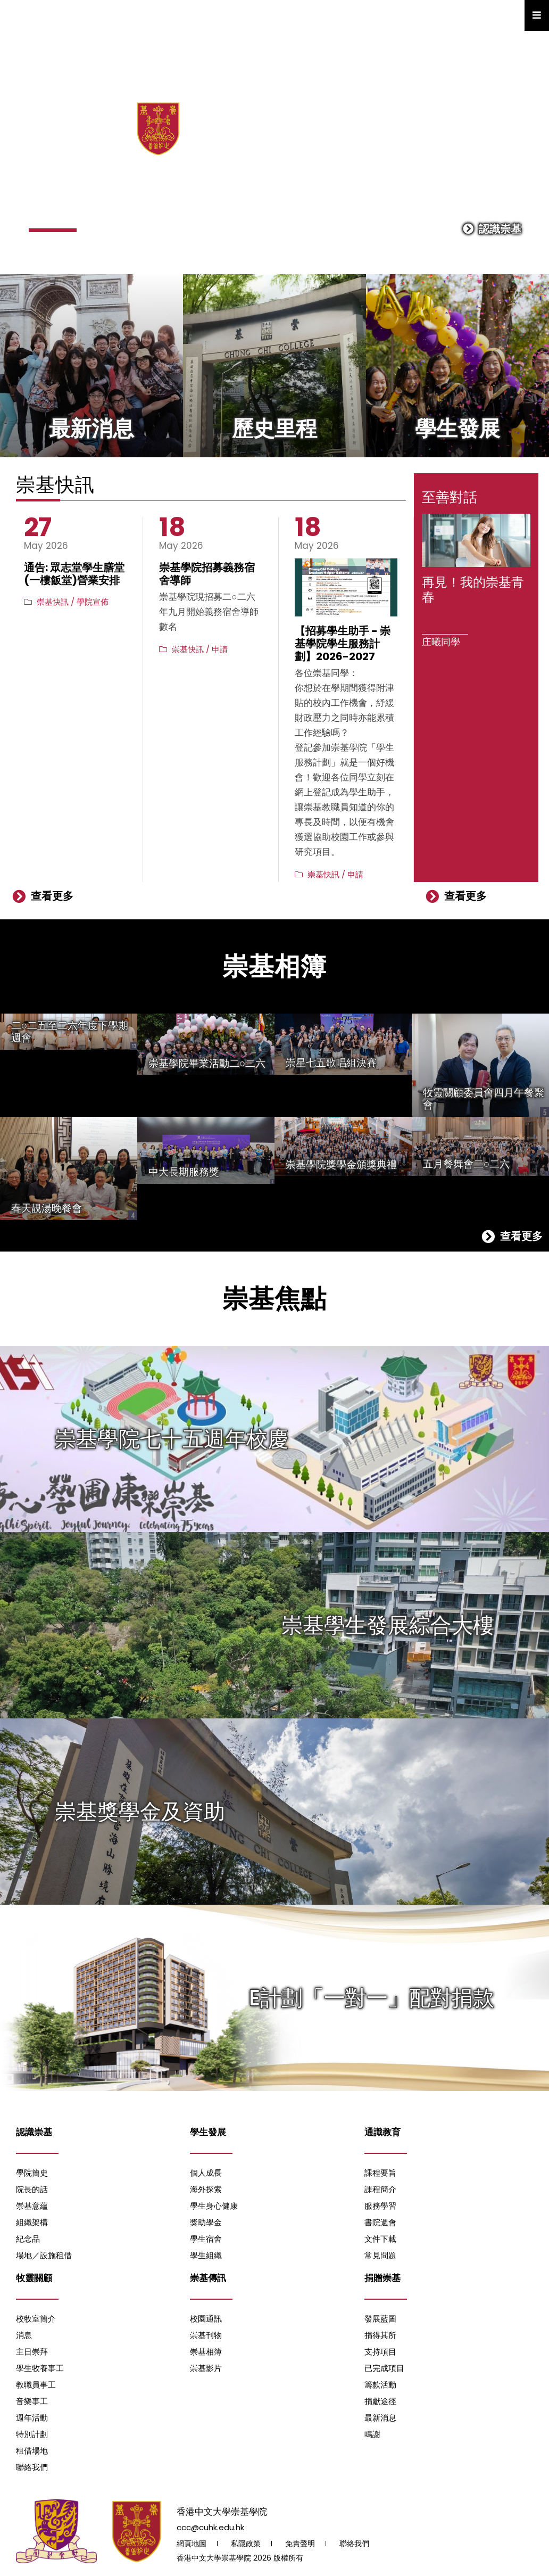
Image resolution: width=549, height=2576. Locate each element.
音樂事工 (32, 2401)
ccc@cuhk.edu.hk (210, 2527)
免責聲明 (300, 2543)
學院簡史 (32, 2172)
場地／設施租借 (44, 2255)
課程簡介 (380, 2189)
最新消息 (380, 2417)
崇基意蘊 (32, 2205)
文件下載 (380, 2238)
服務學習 (380, 2205)
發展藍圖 (380, 2318)
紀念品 (28, 2238)
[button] (53, 230)
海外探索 (206, 2189)
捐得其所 (380, 2335)
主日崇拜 (32, 2351)
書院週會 (380, 2222)
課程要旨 (380, 2172)
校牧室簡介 (36, 2318)
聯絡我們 (32, 2467)
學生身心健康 (214, 2205)
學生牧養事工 (40, 2368)
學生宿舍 (206, 2238)
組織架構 (32, 2222)
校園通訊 (206, 2318)
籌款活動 (380, 2384)
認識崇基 (492, 228)
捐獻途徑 (380, 2401)
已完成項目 (384, 2368)
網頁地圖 (191, 2543)
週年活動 (32, 2417)
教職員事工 (36, 2384)
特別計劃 (32, 2434)
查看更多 (42, 895)
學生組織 (206, 2255)
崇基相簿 (206, 2351)
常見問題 (380, 2255)
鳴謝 (372, 2434)
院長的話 (32, 2189)
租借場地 (32, 2450)
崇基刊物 (206, 2335)
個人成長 (206, 2172)
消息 (24, 2335)
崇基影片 (206, 2368)
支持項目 (380, 2351)
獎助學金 (206, 2222)
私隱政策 (246, 2543)
